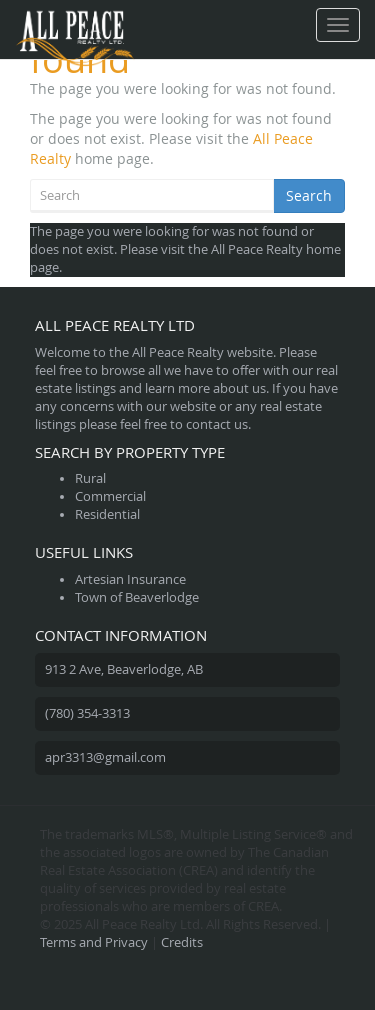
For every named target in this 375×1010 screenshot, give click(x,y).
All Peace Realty (257, 249)
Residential (107, 514)
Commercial (110, 496)
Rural (90, 478)
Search (309, 195)
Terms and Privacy (94, 942)
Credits (182, 942)
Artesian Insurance (130, 579)
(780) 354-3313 (87, 713)
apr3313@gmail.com (105, 757)
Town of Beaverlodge (137, 597)
